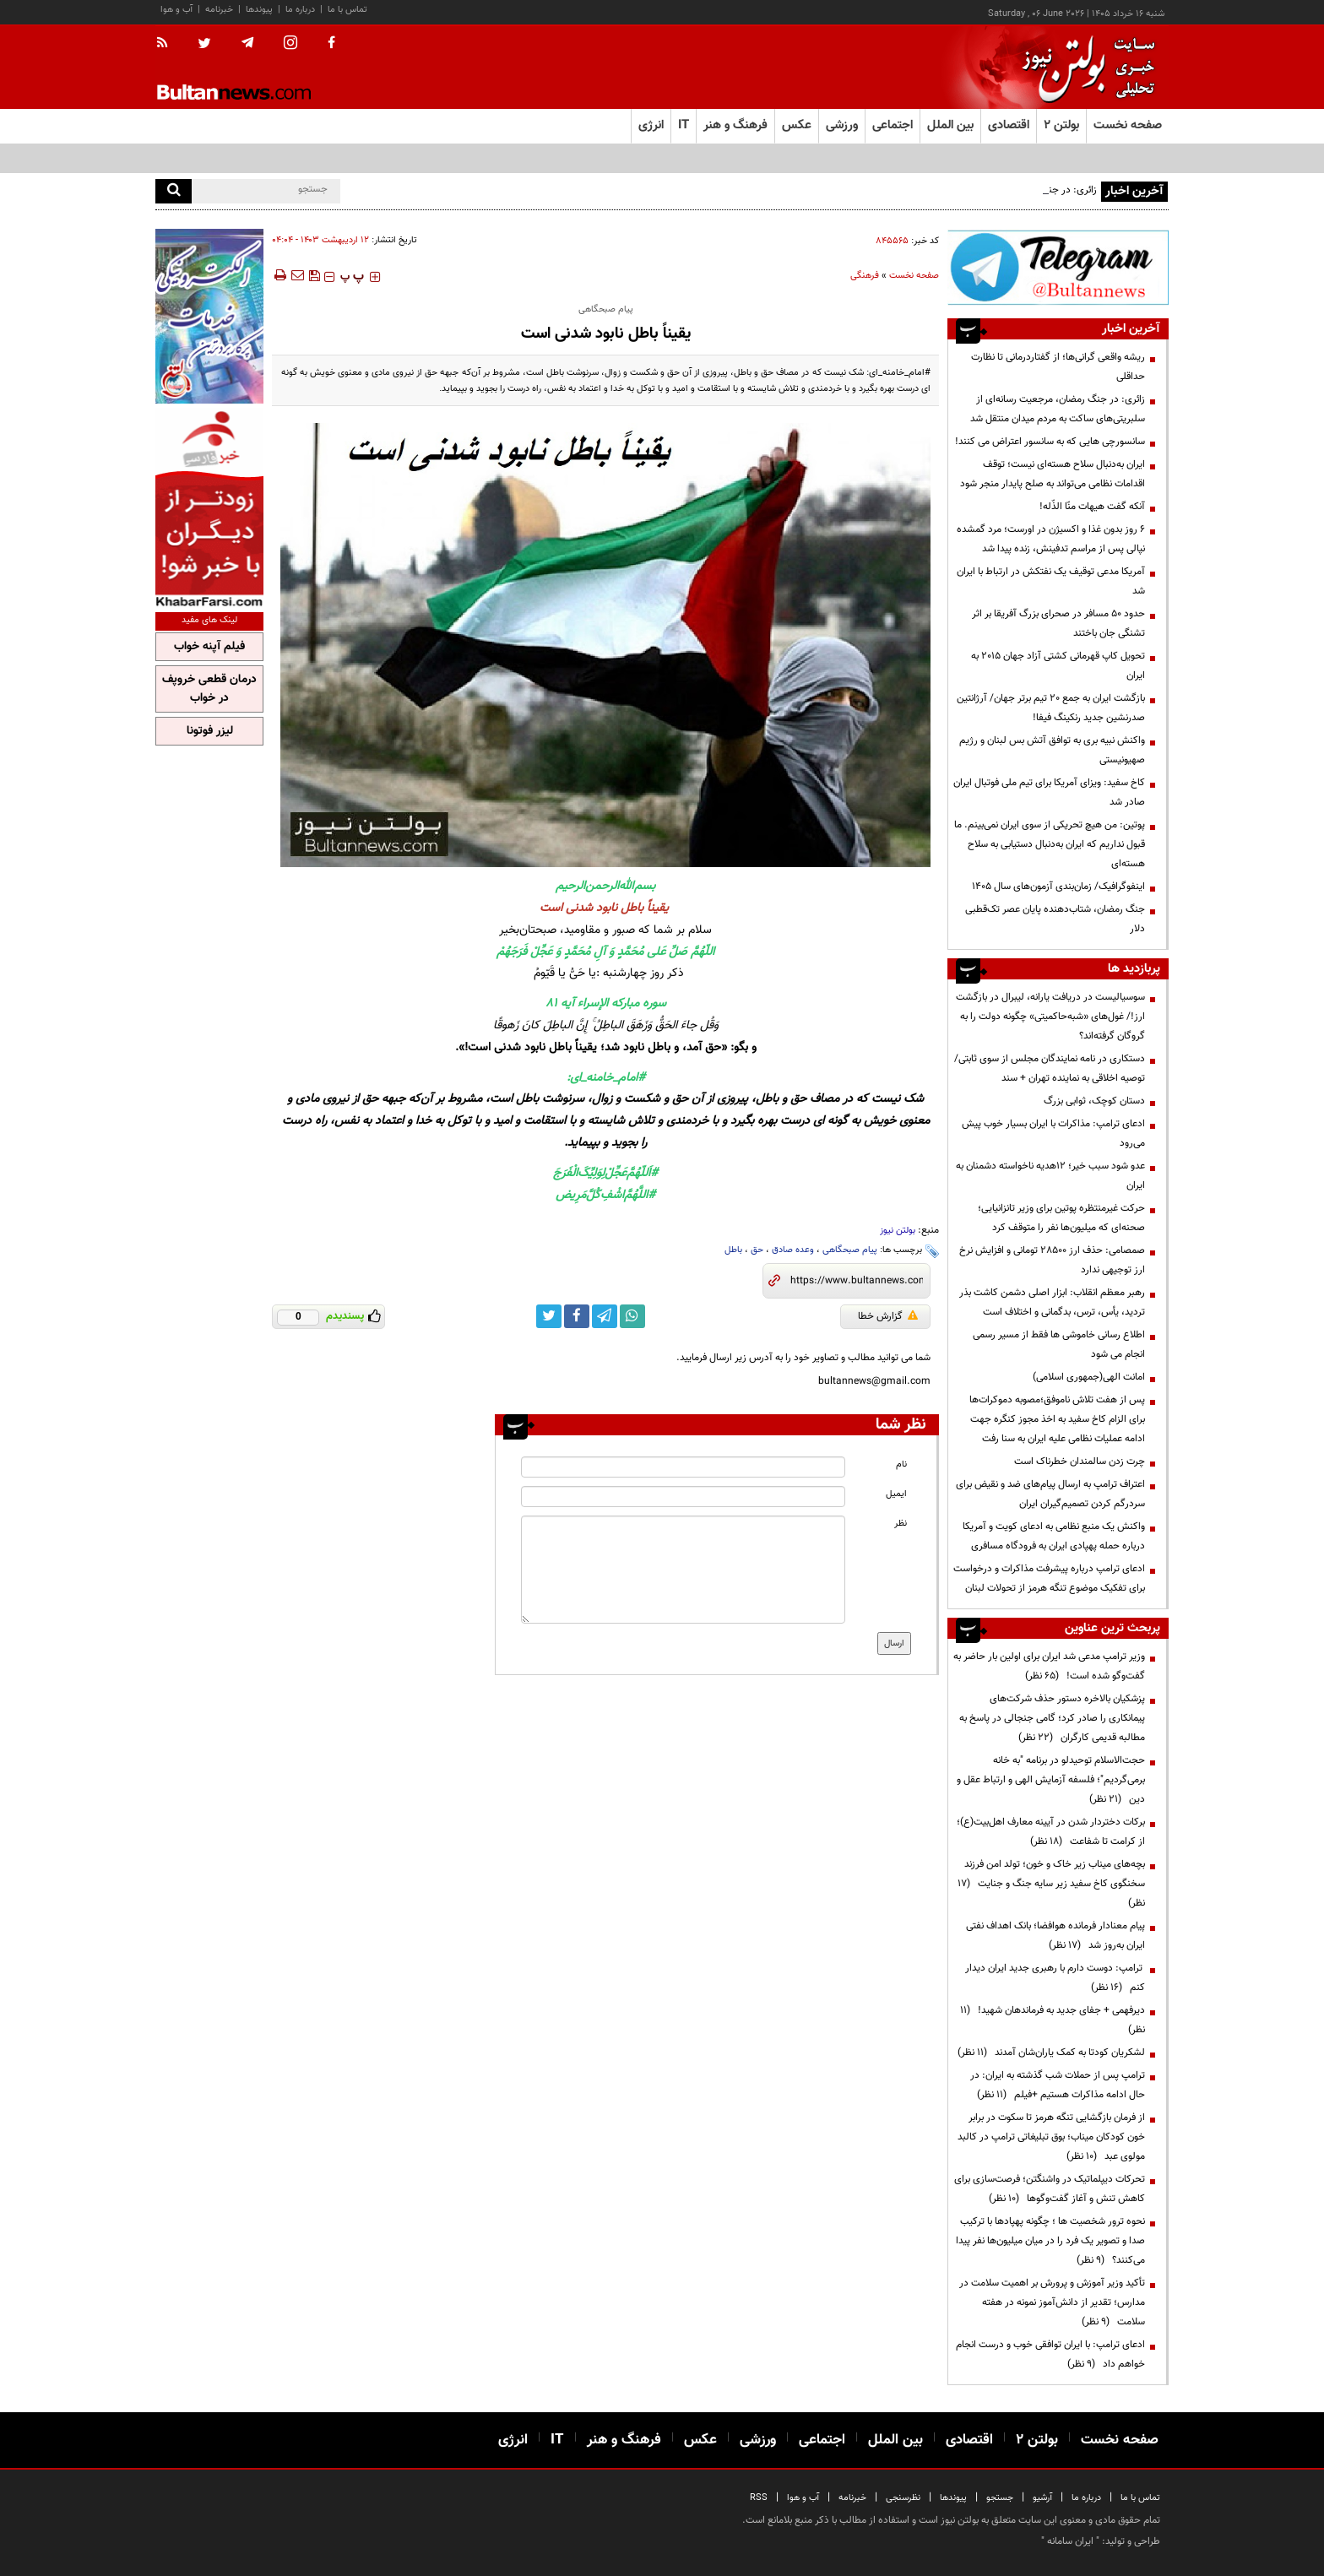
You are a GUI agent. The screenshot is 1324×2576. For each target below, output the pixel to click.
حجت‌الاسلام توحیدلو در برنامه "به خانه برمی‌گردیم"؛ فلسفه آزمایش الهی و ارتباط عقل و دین (1051, 1780)
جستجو (999, 2498)
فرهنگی (864, 275)
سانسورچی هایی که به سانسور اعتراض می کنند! (1050, 441)
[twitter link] (549, 1316)
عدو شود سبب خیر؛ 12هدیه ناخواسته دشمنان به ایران (1050, 1175)
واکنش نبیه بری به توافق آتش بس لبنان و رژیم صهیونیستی (1052, 750)
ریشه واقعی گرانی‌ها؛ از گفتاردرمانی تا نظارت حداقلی (1058, 367)
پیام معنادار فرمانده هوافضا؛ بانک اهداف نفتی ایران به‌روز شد (1055, 1935)
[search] (173, 191)
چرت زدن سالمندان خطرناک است (1079, 1461)
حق (757, 1250)
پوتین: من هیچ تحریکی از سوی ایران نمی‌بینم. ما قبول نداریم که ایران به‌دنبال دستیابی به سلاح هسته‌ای (1049, 844)
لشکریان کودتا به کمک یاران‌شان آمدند (1051, 2052)
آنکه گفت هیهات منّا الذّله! (1092, 506)
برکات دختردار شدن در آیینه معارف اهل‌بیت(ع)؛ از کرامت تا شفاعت (1051, 1831)
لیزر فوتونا (210, 731)
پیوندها (259, 10)
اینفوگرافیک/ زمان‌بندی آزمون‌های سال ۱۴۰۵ (1058, 886)
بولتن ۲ (1061, 125)
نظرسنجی (903, 2498)
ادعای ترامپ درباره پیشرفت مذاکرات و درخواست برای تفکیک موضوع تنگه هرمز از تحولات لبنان (1049, 1578)
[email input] (683, 1496)
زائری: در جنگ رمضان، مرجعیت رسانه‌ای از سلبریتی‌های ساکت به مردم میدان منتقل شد (1057, 409)
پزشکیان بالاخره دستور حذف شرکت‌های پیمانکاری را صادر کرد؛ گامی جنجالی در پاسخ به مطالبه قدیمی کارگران (1052, 1718)
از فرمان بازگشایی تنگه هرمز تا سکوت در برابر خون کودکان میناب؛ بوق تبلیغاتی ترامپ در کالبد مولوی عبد (1051, 2137)
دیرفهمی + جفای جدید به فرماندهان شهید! (1052, 2020)
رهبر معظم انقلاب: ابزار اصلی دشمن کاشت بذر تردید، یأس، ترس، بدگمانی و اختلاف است (1052, 1302)
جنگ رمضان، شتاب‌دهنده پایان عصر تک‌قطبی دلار (1055, 919)
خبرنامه (219, 10)
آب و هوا (176, 10)
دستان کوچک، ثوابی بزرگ (1094, 1101)
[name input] (683, 1467)
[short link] (857, 1281)
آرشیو (1042, 2498)
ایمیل (896, 1494)
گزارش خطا (888, 1316)
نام (901, 1464)
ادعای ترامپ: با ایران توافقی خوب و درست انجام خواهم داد (1050, 2354)
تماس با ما (347, 10)
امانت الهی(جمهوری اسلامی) (1089, 1377)
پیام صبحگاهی (849, 1250)
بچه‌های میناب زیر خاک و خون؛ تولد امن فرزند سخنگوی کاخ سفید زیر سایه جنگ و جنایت (1051, 1884)
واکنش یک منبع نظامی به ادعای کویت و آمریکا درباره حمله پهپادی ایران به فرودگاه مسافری (1054, 1536)
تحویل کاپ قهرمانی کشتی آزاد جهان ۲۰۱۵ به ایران (1058, 665)
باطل (733, 1250)
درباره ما (300, 10)
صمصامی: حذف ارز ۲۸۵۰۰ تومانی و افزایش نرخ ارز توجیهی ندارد (1052, 1260)
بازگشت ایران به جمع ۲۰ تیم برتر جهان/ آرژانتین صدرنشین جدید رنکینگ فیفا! (1051, 708)
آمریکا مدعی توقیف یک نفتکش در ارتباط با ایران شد (1051, 581)
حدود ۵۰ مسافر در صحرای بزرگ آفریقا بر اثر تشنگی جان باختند (1058, 623)
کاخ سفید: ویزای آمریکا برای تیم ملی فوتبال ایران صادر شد (1049, 792)
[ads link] (1058, 267)
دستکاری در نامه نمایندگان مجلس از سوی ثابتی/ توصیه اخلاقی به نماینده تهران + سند (1049, 1068)
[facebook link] (576, 1316)
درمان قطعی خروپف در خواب (209, 689)
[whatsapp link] (632, 1316)
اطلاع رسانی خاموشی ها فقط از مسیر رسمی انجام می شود (1059, 1344)
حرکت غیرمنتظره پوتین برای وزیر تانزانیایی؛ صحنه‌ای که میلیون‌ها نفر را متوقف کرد (1061, 1218)
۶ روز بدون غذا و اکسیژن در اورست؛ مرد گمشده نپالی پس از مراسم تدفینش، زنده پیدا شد (1051, 539)
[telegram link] (604, 1316)
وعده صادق (793, 1250)
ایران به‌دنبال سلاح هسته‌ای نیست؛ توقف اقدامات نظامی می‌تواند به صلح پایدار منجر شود (1052, 474)
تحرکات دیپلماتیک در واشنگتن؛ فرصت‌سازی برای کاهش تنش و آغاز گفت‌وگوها (1049, 2189)
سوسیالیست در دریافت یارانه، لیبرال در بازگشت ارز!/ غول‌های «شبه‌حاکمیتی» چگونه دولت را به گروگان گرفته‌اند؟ (1050, 1017)
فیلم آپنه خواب (209, 646)
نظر (900, 1523)
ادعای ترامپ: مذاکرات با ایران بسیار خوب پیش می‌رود (1053, 1133)
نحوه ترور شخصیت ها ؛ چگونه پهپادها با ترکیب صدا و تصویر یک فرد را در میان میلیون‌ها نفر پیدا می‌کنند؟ (1050, 2241)
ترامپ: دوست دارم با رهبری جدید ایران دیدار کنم (1055, 1977)
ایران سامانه (1070, 2541)
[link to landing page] (1084, 67)
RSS (759, 2498)
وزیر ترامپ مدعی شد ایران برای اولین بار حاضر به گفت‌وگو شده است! (1049, 1666)
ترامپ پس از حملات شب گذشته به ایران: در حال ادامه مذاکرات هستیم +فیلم (1057, 2085)
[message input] (683, 1570)
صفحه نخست (1127, 125)
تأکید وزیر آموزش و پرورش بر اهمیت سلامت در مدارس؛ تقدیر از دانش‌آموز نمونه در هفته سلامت (1052, 2302)
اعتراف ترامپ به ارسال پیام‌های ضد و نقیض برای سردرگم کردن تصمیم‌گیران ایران (1050, 1494)
